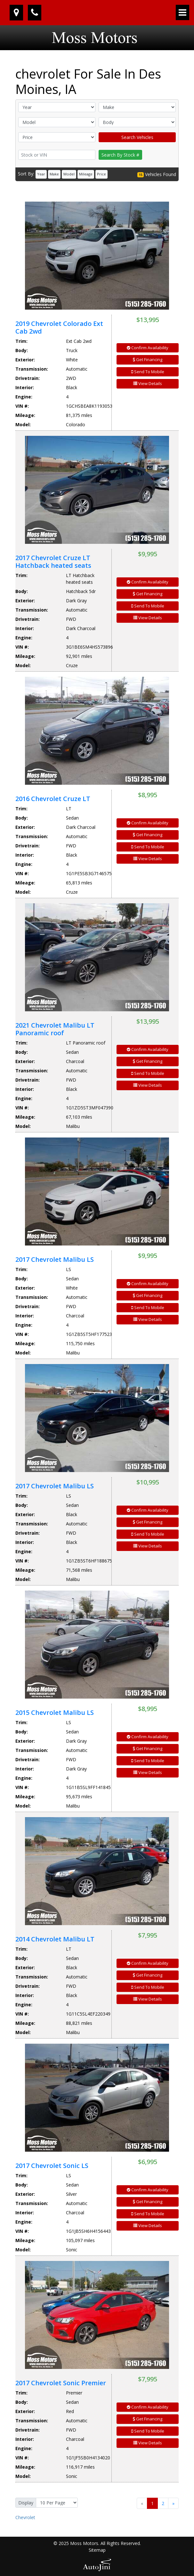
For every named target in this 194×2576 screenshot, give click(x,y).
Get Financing (147, 359)
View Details (147, 383)
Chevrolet (25, 2517)
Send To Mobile (147, 371)
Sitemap (97, 2550)
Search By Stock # (120, 155)
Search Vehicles (137, 137)
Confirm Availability (147, 348)
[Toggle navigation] (182, 12)
